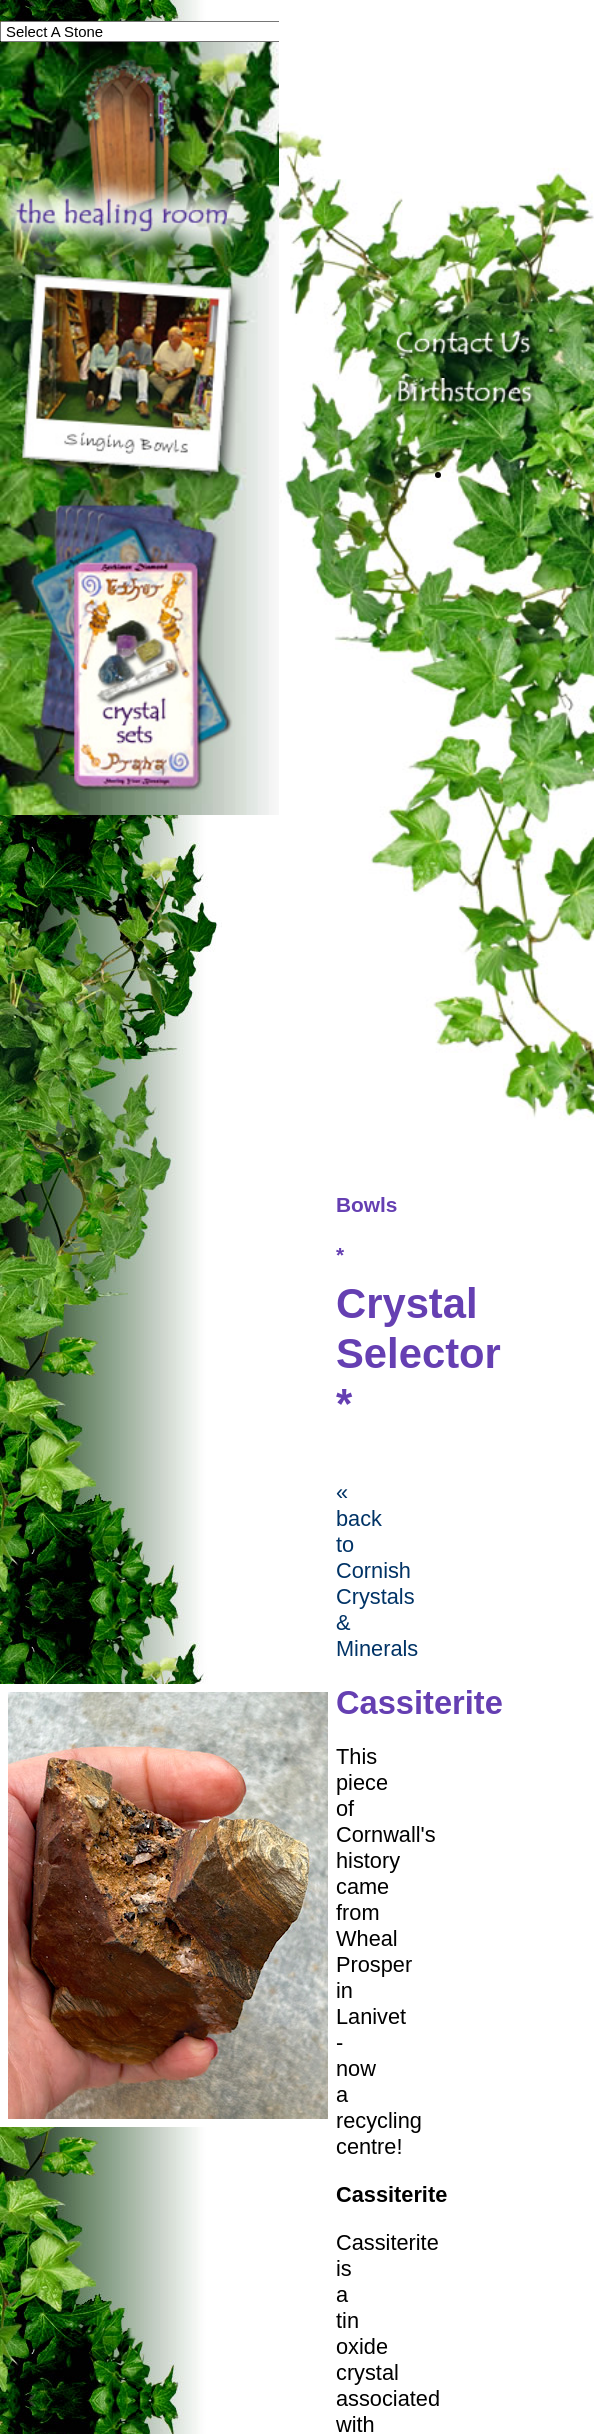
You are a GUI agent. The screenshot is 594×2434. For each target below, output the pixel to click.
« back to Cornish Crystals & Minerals (377, 1570)
